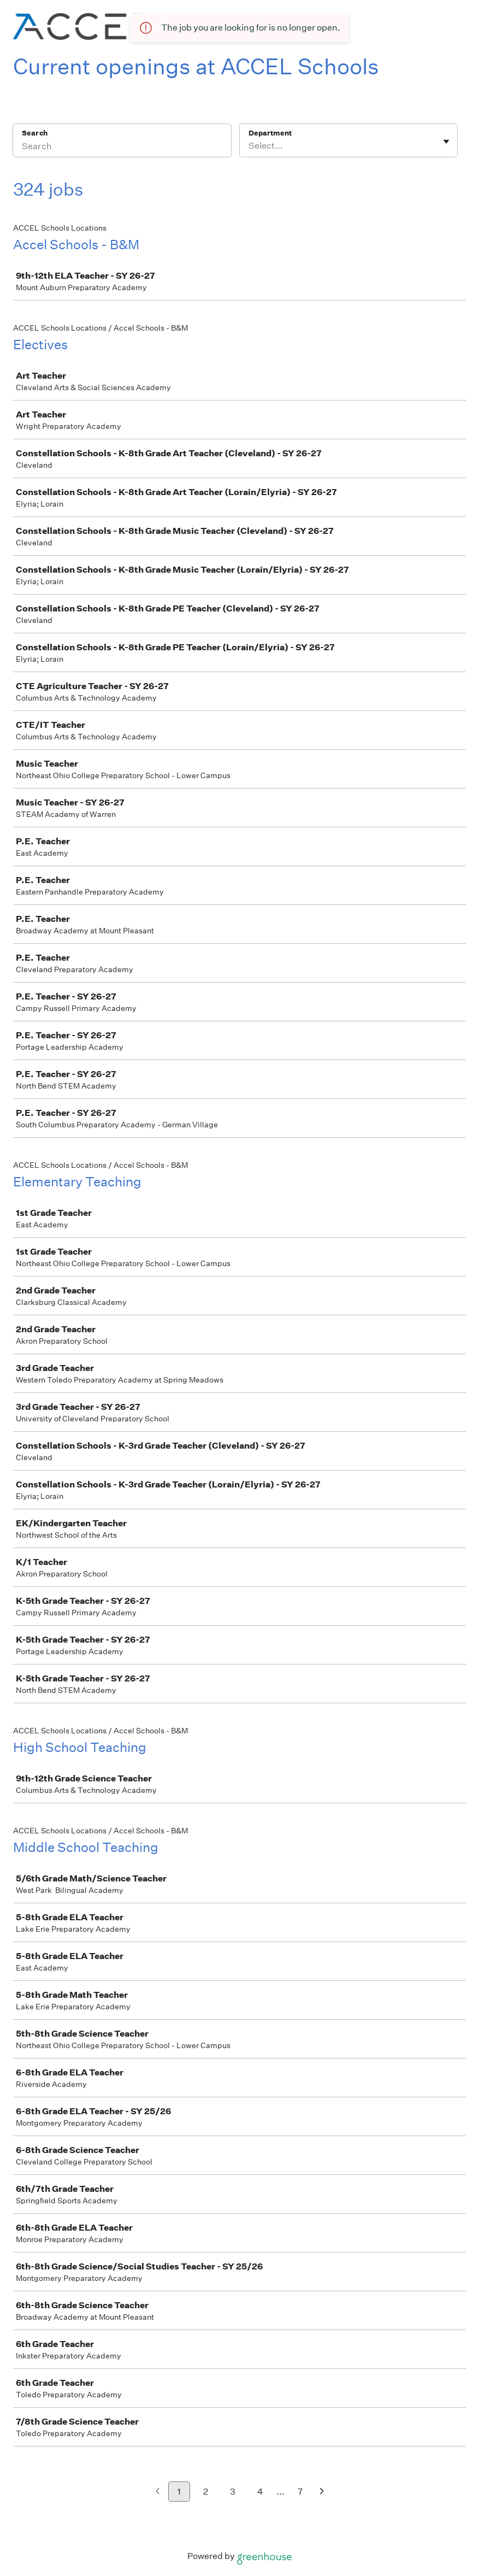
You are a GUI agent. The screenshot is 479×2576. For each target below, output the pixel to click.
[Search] (122, 147)
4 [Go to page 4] (260, 2491)
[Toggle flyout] (446, 141)
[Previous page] (157, 2492)
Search (35, 133)
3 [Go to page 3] (232, 2491)
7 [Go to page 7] (300, 2491)
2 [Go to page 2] (205, 2491)
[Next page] (322, 2492)
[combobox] (249, 146)
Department (270, 133)
